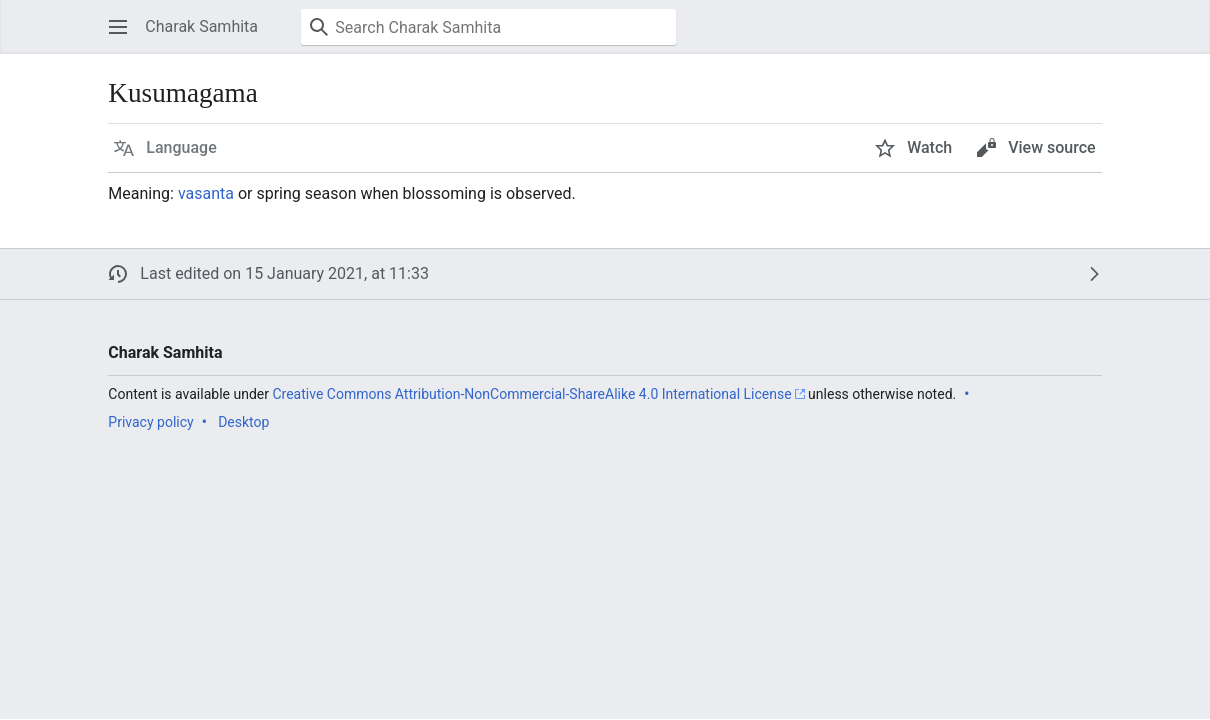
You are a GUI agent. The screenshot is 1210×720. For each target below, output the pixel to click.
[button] (118, 27)
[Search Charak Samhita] (488, 27)
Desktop (243, 422)
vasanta (206, 193)
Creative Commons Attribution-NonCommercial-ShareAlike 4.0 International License (531, 394)
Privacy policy (150, 422)
